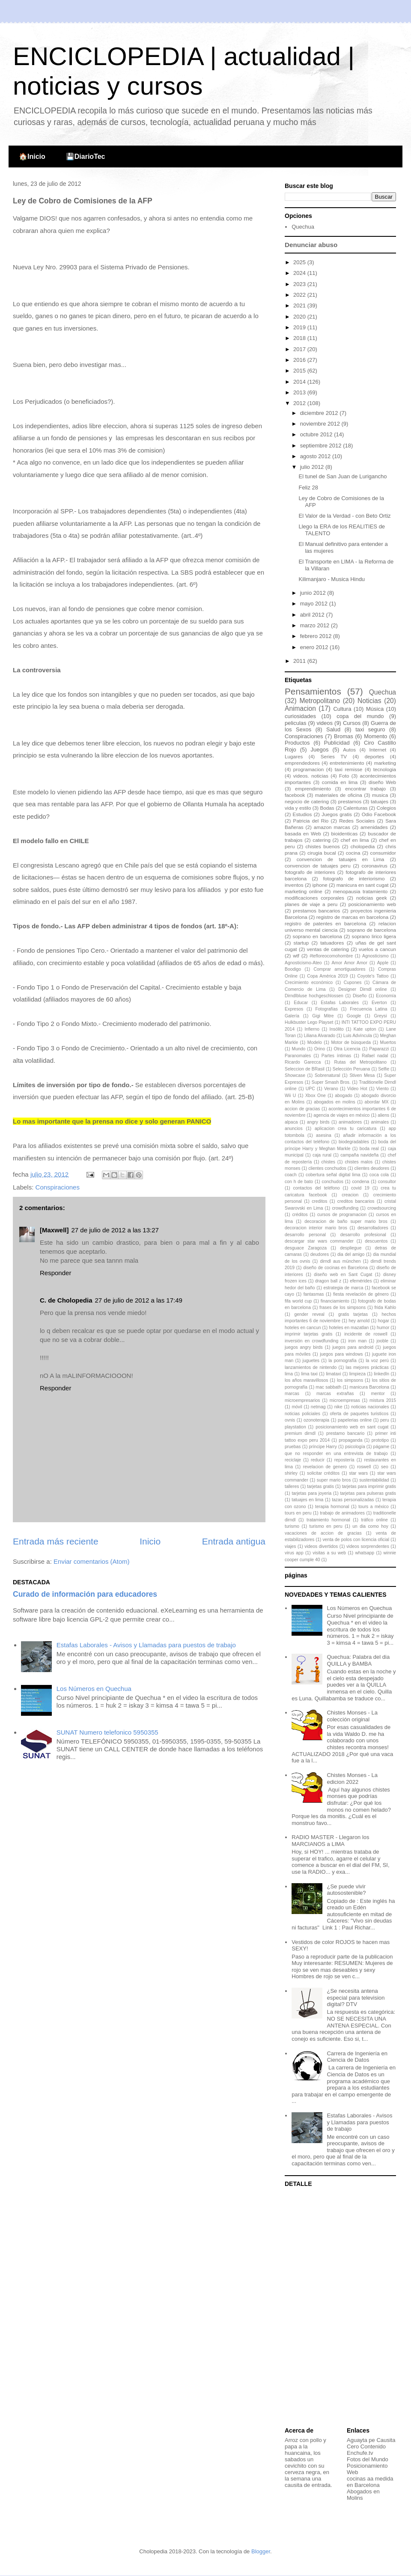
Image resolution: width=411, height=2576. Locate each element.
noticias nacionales (370, 1406)
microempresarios (302, 1400)
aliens (383, 1115)
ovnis (290, 1420)
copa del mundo (360, 716)
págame (381, 1446)
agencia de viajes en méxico (341, 1115)
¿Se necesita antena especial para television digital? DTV (355, 1997)
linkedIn (381, 1373)
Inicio (150, 1541)
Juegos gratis (337, 814)
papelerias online (355, 1420)
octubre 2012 (317, 434)
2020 (300, 316)
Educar (301, 1002)
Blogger (260, 2551)
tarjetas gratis (320, 1486)
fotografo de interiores (310, 872)
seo (384, 1466)
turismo (292, 1526)
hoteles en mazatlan (349, 1327)
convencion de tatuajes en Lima (340, 859)
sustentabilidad (374, 1480)
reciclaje (293, 1460)
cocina (353, 853)
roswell (364, 1466)
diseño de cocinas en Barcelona (335, 1267)
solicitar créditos (323, 1473)
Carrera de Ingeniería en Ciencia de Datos (357, 2056)
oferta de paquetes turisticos (359, 1413)
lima (289, 1373)
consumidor (383, 853)
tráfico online (374, 1520)
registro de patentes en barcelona (325, 923)
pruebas (293, 1446)
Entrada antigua (233, 1541)
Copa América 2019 (327, 976)
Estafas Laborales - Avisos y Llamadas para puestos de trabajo (146, 1645)
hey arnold (358, 1320)
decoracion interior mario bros (316, 1227)
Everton (379, 1002)
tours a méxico (373, 1506)
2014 (300, 382)
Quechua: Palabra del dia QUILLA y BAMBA (358, 1660)
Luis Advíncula (357, 1035)
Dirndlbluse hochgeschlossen (314, 995)
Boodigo (293, 969)
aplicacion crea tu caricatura (345, 1128)
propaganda (350, 1440)
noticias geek (371, 897)
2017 (300, 349)
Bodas (327, 808)
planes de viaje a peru (311, 904)
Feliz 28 (308, 487)
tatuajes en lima (307, 1499)
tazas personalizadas (353, 1499)
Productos (297, 742)
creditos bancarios (356, 1201)
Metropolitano (319, 700)
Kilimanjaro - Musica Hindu (331, 579)
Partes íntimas (336, 1055)
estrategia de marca (343, 1287)
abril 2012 (313, 614)
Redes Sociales (357, 820)
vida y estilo (298, 808)
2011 (300, 661)
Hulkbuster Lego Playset (309, 1022)
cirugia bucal (321, 853)
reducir (318, 1460)
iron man (357, 1341)
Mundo (299, 1048)
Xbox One (315, 1095)
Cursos (351, 723)
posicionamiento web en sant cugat (352, 1427)
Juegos (320, 749)
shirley (291, 1473)
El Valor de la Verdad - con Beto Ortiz (344, 516)
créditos (299, 1214)
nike (338, 1406)
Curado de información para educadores (85, 1594)
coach (291, 1174)
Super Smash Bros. (331, 1082)
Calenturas (355, 808)
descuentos (376, 1241)
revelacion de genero (325, 1466)
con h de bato (299, 1181)
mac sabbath (328, 1387)
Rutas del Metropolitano (360, 1062)
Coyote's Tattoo (373, 976)
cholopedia (363, 846)
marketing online (303, 891)
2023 (300, 284)
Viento (382, 1088)
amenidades (374, 827)
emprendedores (302, 763)
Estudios (302, 814)
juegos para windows (341, 1354)
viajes (290, 1546)
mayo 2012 (314, 603)
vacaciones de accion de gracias (323, 1533)
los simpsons (350, 1380)
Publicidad (337, 742)
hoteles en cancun (303, 1327)
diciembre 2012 (320, 413)
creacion (350, 1195)
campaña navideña (359, 1155)
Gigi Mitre (323, 1016)
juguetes (311, 1360)
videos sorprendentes (367, 1546)
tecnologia (384, 769)
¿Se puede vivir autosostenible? (346, 1889)
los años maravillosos (306, 1380)
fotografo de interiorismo (354, 878)
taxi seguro (370, 729)
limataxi (333, 1373)
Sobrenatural (327, 1075)
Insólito (337, 1029)
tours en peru (298, 1513)
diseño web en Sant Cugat (343, 1274)
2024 (300, 273)
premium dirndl (300, 1433)
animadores (350, 1122)
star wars (358, 1473)
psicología (355, 1446)
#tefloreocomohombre (331, 956)
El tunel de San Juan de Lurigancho (342, 476)
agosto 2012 (316, 456)
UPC (310, 1088)
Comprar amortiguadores (340, 969)
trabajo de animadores (342, 1513)
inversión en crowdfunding (311, 1341)
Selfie (383, 1069)
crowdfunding (345, 1208)
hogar (383, 1320)
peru (384, 1420)
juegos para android (352, 1347)
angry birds (318, 1122)
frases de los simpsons (342, 1307)
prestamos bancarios (316, 910)
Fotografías (326, 1009)
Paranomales (298, 1055)
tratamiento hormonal (328, 1520)
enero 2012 (315, 647)
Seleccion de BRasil (305, 1069)
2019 (300, 327)
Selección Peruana (351, 1069)
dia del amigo (350, 1254)
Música (375, 709)
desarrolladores (372, 1227)
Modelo (314, 1042)
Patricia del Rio (311, 820)
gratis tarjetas (353, 1314)
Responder (55, 1272)
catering (322, 840)
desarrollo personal (305, 1234)
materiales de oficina (338, 795)
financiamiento (335, 1301)
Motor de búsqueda (351, 1042)
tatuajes (379, 801)
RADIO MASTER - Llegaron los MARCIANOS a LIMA (330, 1840)
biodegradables (354, 1141)
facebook (295, 795)
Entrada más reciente (55, 1541)
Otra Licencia (347, 1048)
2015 (300, 370)
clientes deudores (372, 1168)
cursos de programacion (341, 1214)
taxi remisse (349, 769)
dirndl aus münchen (340, 1261)
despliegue (350, 1248)
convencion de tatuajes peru (318, 865)
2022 (300, 295)
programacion (308, 769)
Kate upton (365, 1029)
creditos (319, 1201)
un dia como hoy (370, 1526)
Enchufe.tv (360, 2453)
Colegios (386, 808)
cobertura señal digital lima (333, 1174)
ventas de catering (328, 949)
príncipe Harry (323, 1446)
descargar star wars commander (319, 1241)
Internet (378, 749)
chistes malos (358, 1162)
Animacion (300, 708)
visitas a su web (329, 1552)
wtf (296, 955)
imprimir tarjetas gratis (308, 1334)
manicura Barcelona (369, 1387)
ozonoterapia (316, 1420)
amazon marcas (332, 827)
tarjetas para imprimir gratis (369, 1486)
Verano (331, 1088)
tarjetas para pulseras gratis (368, 1493)
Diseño (359, 995)
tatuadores (332, 942)
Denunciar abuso (311, 244)
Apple (383, 962)
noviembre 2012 (321, 423)
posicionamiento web (372, 904)
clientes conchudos (327, 1168)
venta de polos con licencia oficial (355, 1539)
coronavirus (374, 865)
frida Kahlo (385, 1307)
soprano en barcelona (317, 936)
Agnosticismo (375, 956)
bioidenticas (344, 833)
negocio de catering (307, 801)
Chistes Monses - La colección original (352, 1716)
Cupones (353, 982)
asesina (323, 1135)
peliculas (296, 723)
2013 (300, 392)
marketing (385, 763)
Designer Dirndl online (362, 989)
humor (383, 1327)
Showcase (295, 1075)
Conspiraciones (58, 1187)
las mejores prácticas (367, 1367)
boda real (369, 1148)
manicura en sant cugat (363, 885)
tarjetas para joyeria (311, 1493)
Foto (344, 775)
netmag (318, 1406)
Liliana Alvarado (319, 1035)
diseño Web (382, 782)
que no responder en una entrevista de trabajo (336, 1453)
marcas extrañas (335, 1393)
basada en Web (303, 833)
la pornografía (342, 1360)
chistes (328, 1162)
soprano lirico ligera (374, 936)
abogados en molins (334, 1102)
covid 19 (360, 1188)
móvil (297, 1406)
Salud (333, 729)
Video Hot (357, 1088)
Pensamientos (313, 691)
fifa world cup (298, 1301)
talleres (292, 1486)
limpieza (357, 1373)
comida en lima (340, 782)
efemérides (361, 1281)
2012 (300, 403)
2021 (300, 305)
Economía (386, 995)
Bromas (343, 736)
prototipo (380, 1440)
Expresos (294, 1009)
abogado (343, 1095)
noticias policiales (302, 1413)
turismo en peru (326, 1526)
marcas (292, 1393)
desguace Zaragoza (306, 1248)
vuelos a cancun (377, 949)
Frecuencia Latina (368, 1009)
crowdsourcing (381, 1208)
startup (301, 942)
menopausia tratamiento (360, 891)
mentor (377, 1393)
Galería (292, 1016)
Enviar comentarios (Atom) (92, 1561)
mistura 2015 (382, 1400)
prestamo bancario (345, 1433)
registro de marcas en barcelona (352, 917)
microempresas (345, 1400)
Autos (349, 749)
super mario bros (334, 1480)
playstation (295, 1427)
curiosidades (300, 716)
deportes (374, 756)
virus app (294, 1552)
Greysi (380, 1016)
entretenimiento (347, 763)
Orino (319, 1048)
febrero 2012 (316, 636)
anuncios (294, 1128)
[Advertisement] (338, 2308)
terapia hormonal (332, 1506)
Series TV (334, 756)
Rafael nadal (375, 1055)
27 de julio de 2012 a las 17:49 (138, 1300)
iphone (320, 885)
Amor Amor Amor (349, 962)
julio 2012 (312, 467)
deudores (319, 1254)
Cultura (342, 709)
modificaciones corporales (314, 897)
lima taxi (309, 1373)
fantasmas (314, 1294)
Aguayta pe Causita (371, 2440)
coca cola (379, 1174)
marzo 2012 (315, 625)
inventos (294, 885)
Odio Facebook (379, 814)
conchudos (332, 1181)
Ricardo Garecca (303, 1062)
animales (380, 1122)
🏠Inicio (32, 156)
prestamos (350, 801)
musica (380, 795)
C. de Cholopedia (66, 1300)
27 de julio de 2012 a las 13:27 (115, 1230)
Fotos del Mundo (367, 2459)
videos (324, 723)
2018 (300, 338)
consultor (387, 1181)
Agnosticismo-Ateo (303, 962)
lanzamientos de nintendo (311, 1367)
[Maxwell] (54, 1230)
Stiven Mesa (362, 1075)
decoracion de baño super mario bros (345, 1221)
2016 (300, 360)
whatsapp (364, 1552)
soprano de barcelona (371, 930)
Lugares (294, 756)
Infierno (311, 1029)
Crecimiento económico (309, 982)
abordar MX (377, 1102)
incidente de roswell (365, 1334)
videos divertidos (321, 1546)
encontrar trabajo (365, 788)
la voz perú (377, 1360)
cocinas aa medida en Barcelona (370, 2481)
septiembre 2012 (321, 445)
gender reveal (309, 1314)
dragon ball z (328, 1281)
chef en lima (355, 840)
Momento (375, 736)
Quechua (303, 227)
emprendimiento (313, 788)
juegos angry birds (304, 1347)
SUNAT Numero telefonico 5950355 (107, 1732)
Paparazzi (379, 1048)
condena (360, 1181)
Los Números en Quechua (94, 1688)
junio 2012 (314, 593)
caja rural (322, 1155)
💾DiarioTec (85, 156)
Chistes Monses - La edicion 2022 (352, 1778)
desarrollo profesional (363, 1234)
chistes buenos (322, 846)
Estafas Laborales (340, 1002)
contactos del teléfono (316, 1188)
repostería (344, 1460)
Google (354, 1016)
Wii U (290, 1095)
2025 (300, 262)
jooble (382, 1341)
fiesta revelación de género (361, 1294)
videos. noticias (310, 775)
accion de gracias (302, 1108)
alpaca (291, 1122)
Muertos (388, 1042)
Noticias (369, 700)
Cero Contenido (366, 2446)
